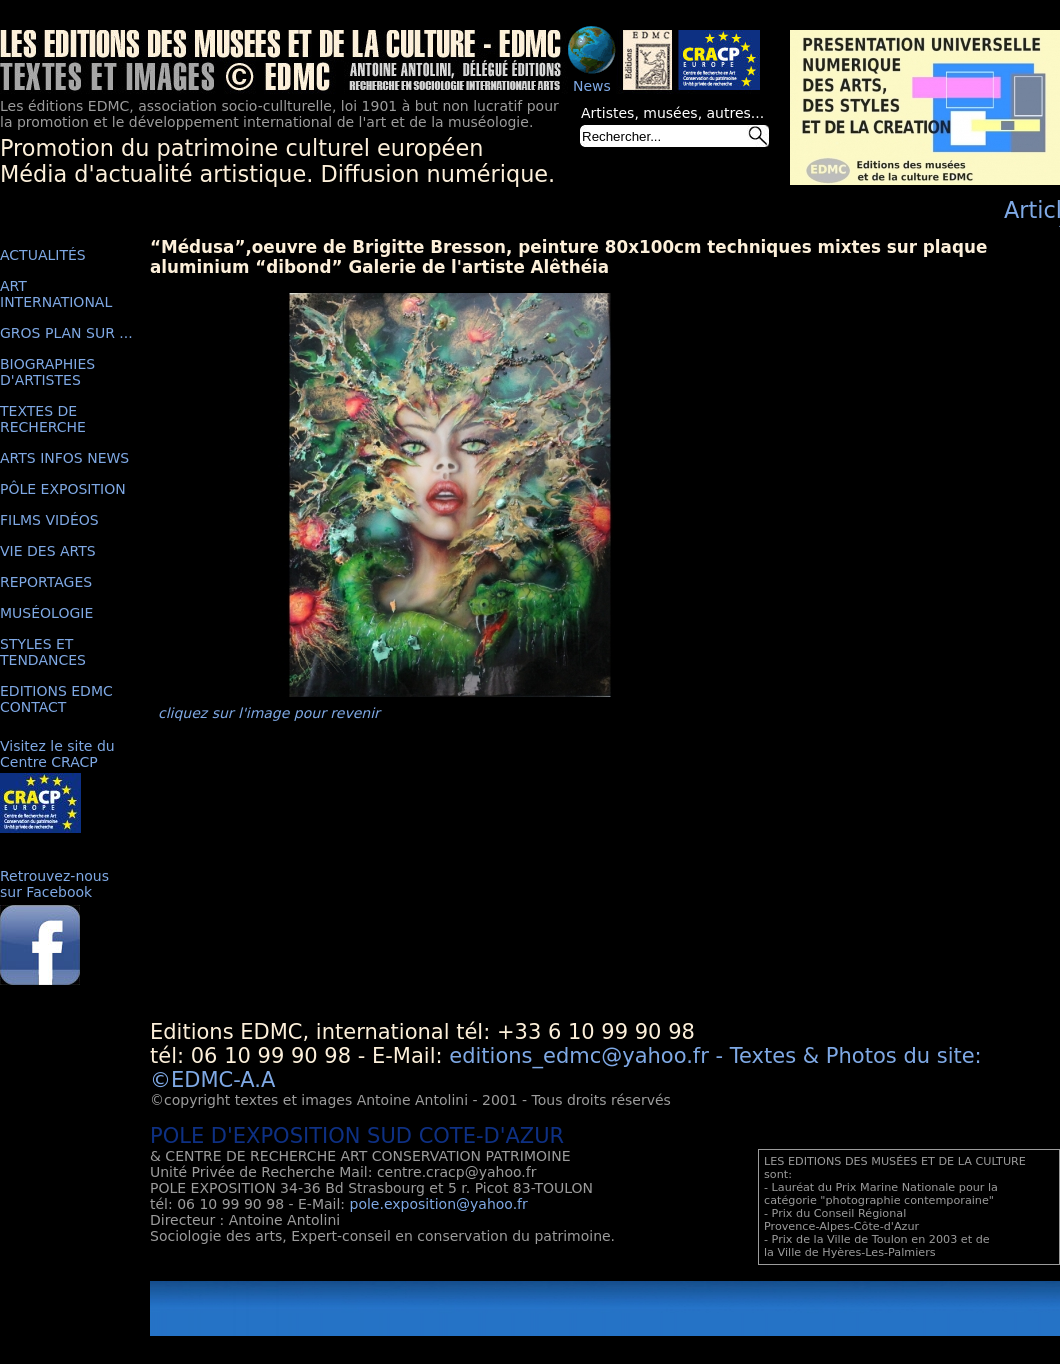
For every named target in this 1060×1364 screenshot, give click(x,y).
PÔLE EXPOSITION (63, 489)
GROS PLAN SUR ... (66, 333)
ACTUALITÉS (43, 255)
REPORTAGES (46, 582)
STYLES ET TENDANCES (43, 652)
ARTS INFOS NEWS (64, 458)
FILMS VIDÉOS (49, 520)
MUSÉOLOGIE (46, 613)
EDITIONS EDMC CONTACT (56, 699)
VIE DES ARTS (48, 551)
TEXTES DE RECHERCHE (43, 419)
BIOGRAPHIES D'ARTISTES (47, 372)
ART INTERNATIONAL (56, 294)
